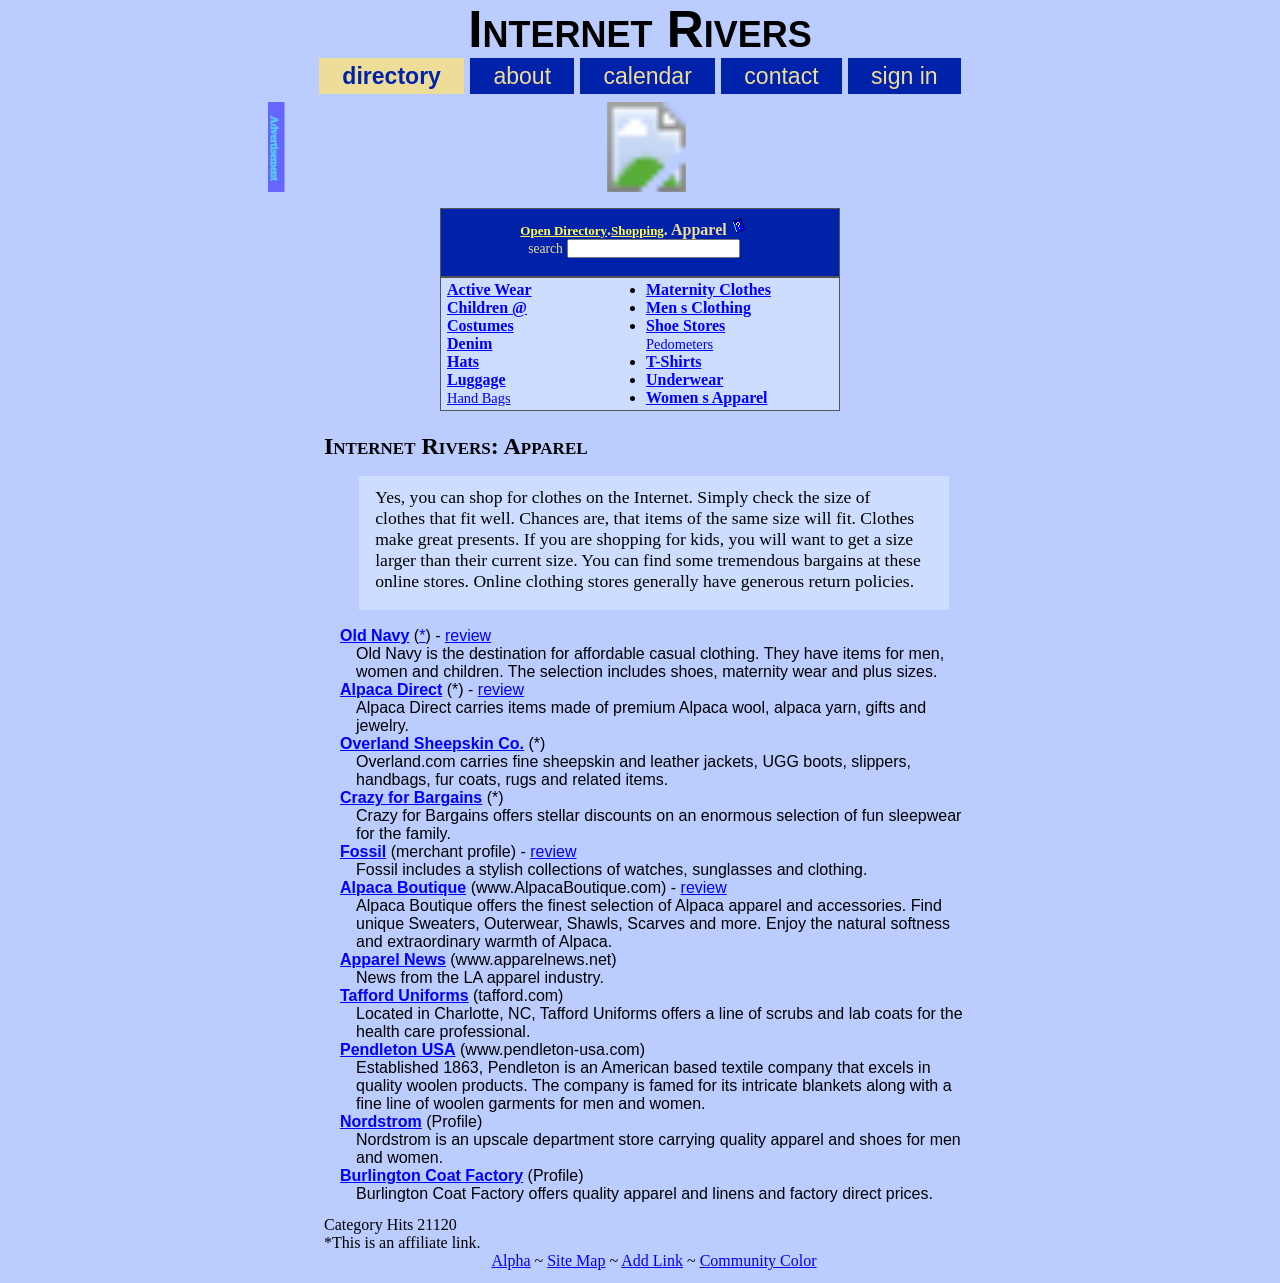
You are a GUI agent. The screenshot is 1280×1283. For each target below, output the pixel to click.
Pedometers (679, 344)
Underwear (684, 379)
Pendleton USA (398, 1049)
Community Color (758, 1260)
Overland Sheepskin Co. (432, 743)
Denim (469, 343)
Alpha (510, 1260)
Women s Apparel (707, 397)
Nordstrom (381, 1121)
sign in (904, 76)
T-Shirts (673, 361)
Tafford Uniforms (404, 995)
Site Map (576, 1260)
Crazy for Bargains (411, 797)
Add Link (652, 1260)
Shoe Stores (685, 325)
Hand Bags (479, 398)
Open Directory (563, 230)
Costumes (480, 325)
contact (781, 76)
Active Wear (489, 289)
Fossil (363, 851)
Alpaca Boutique (403, 887)
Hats (463, 361)
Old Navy (374, 635)
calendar (648, 76)
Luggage (476, 379)
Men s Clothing (698, 307)
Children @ (487, 307)
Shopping (637, 230)
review (468, 635)
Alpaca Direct (391, 689)
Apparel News (393, 959)
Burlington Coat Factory (431, 1175)
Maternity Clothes (708, 289)
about (522, 76)
